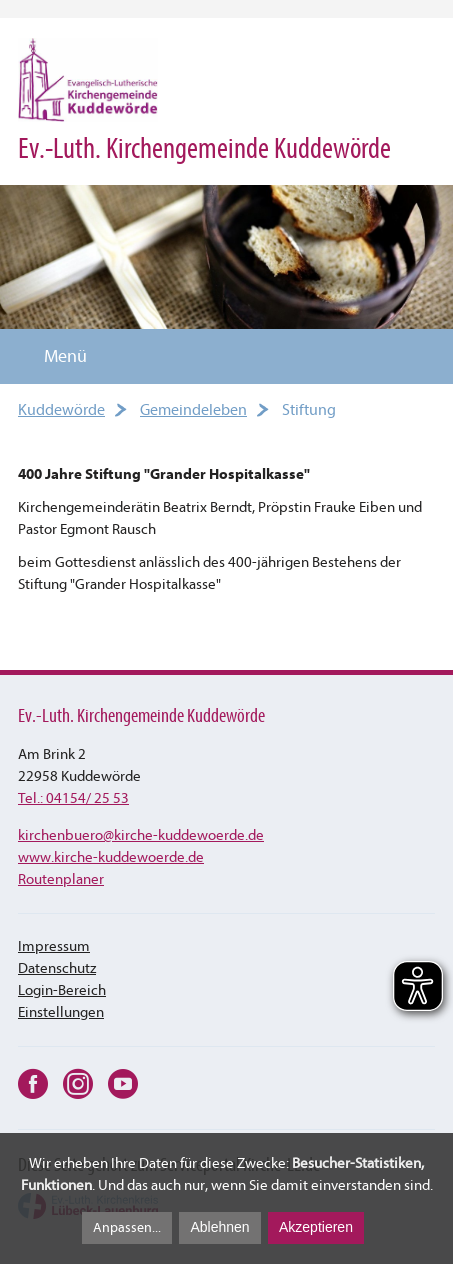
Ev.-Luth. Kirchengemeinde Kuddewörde (204, 148)
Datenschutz (57, 968)
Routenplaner (61, 879)
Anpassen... (127, 1227)
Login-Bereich (62, 990)
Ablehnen (219, 1227)
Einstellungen (61, 1012)
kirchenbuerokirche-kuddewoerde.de (141, 835)
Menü (53, 356)
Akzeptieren (316, 1227)
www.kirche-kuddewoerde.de (111, 857)
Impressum (54, 946)
